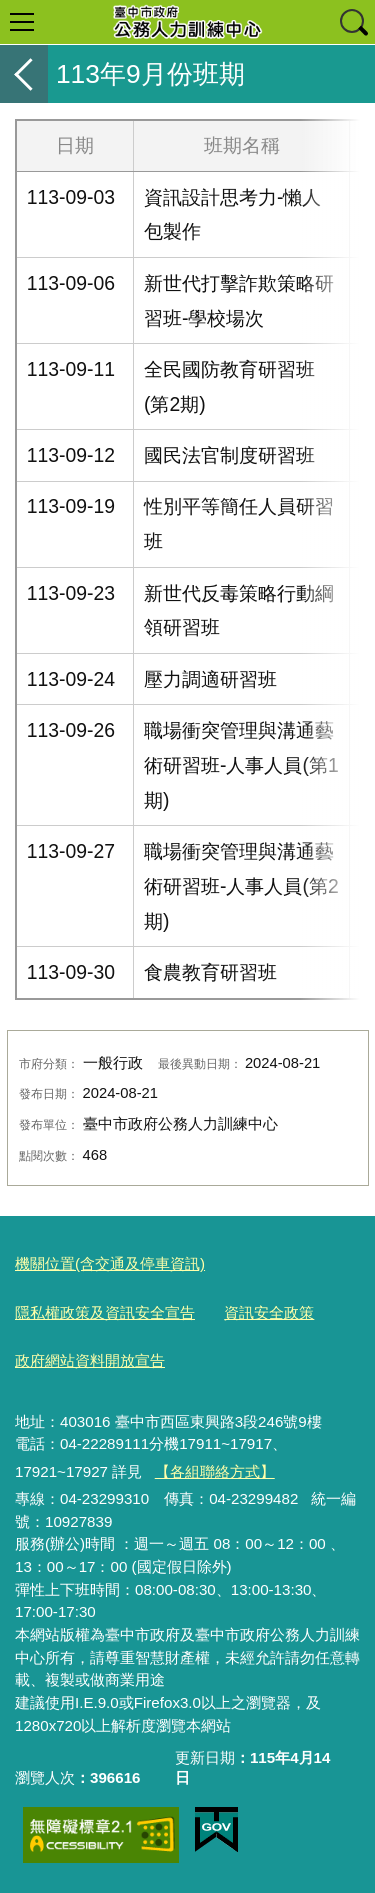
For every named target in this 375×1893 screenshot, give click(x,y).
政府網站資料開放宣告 (90, 1360)
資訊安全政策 (269, 1312)
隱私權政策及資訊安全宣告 (105, 1312)
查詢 (353, 22)
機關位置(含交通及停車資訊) (110, 1263)
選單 (22, 22)
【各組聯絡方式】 (215, 1471)
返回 (24, 74)
